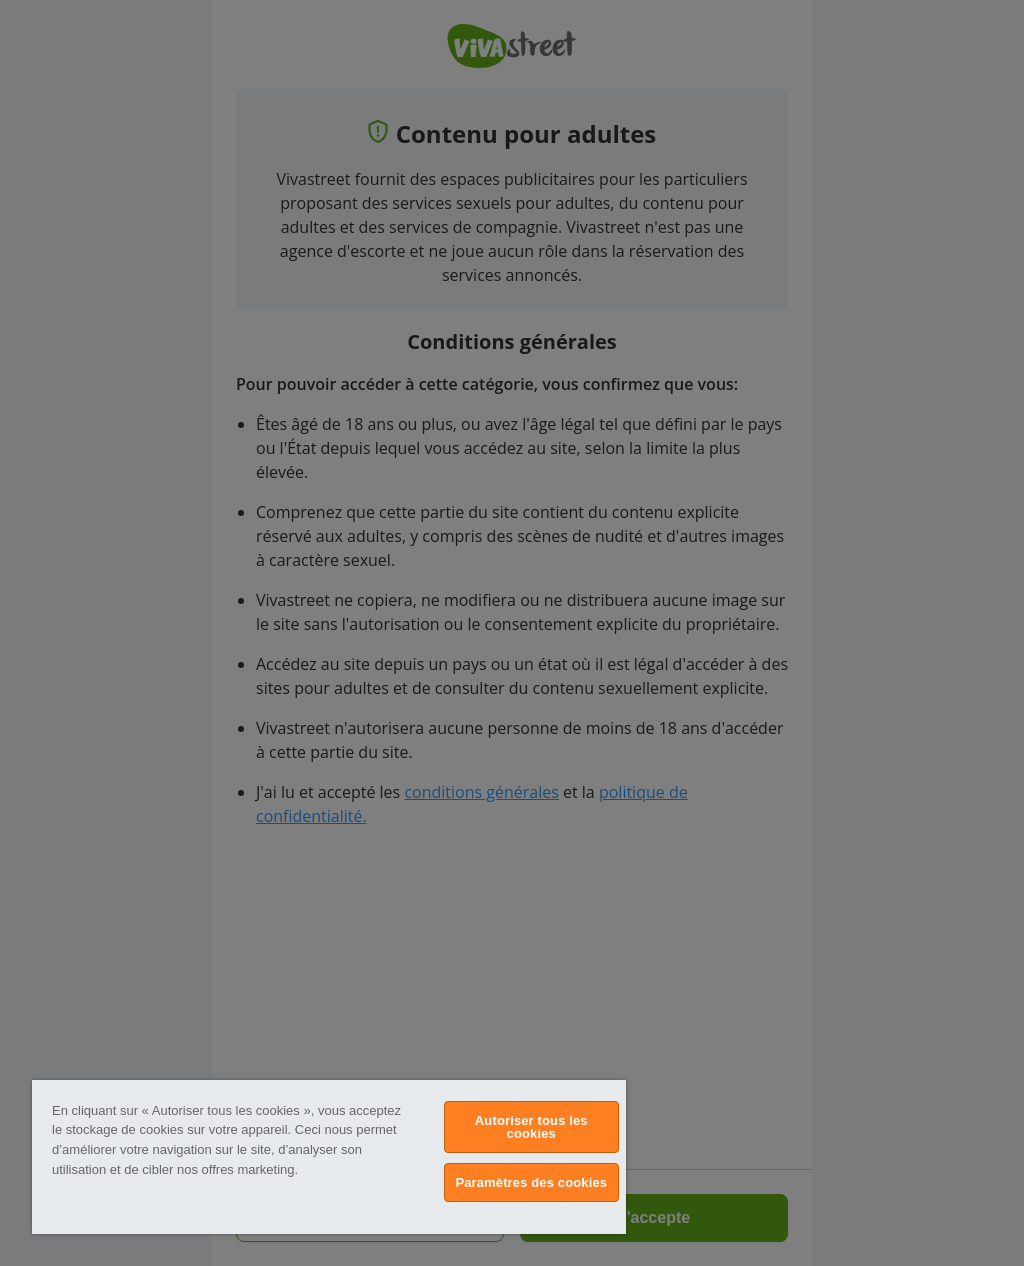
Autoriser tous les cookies (531, 1127)
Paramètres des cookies (531, 1182)
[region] (329, 1157)
